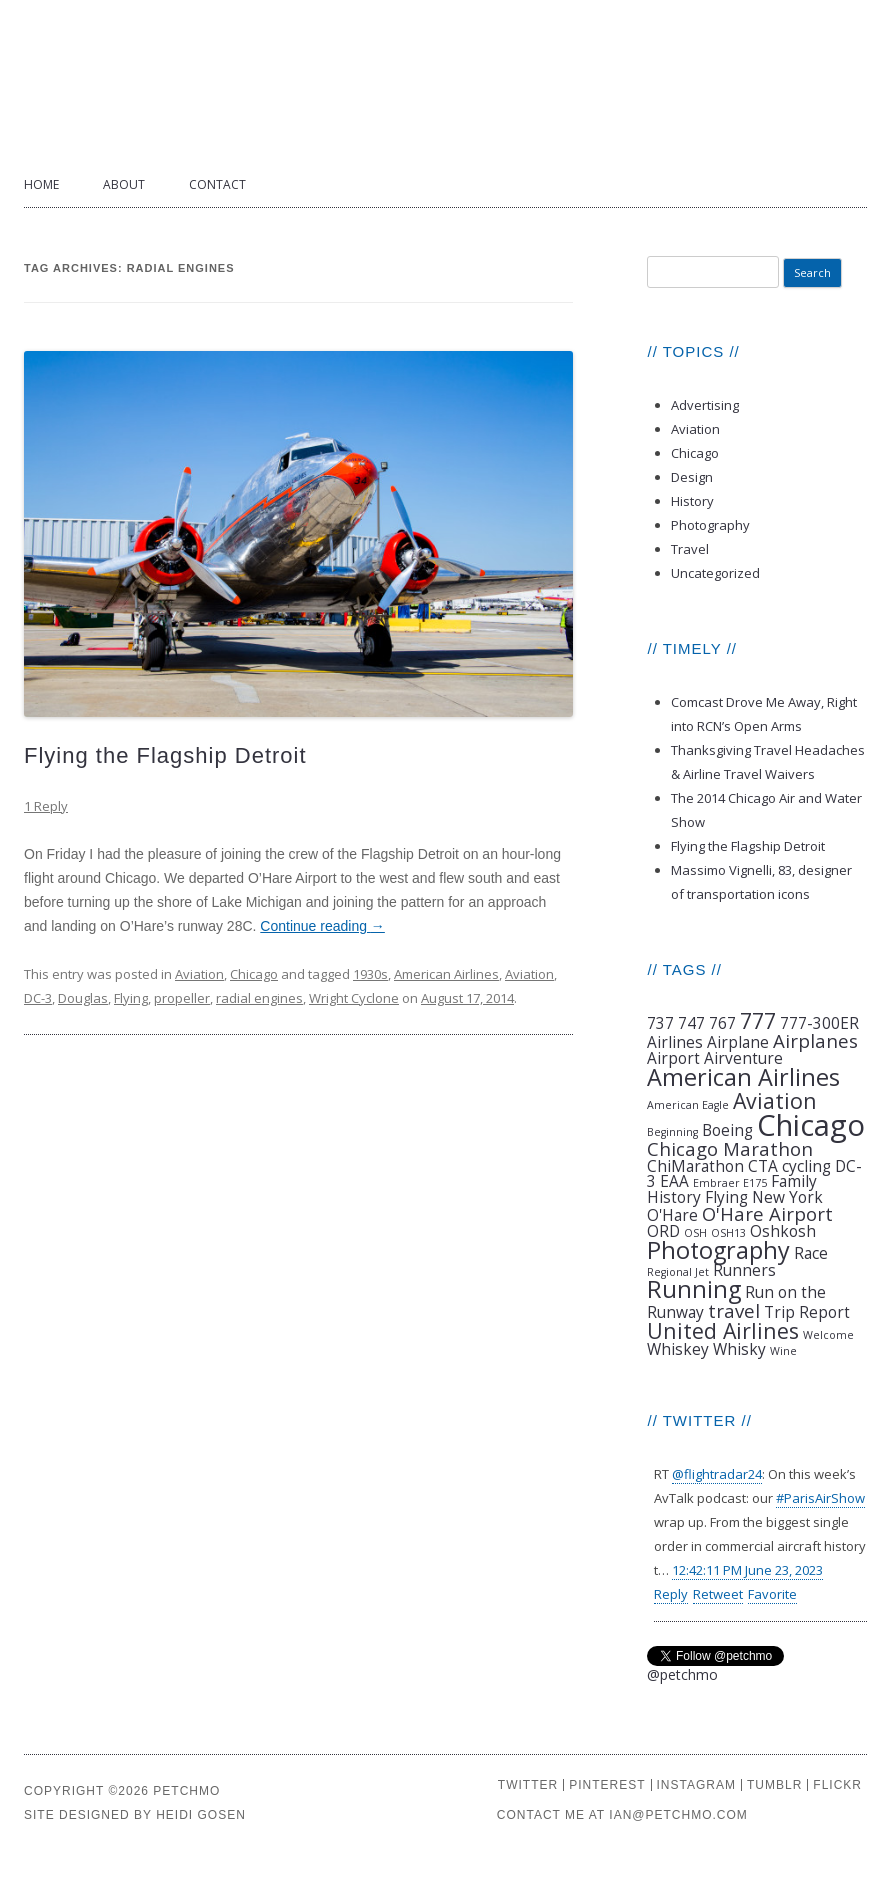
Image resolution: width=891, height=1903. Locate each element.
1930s (370, 974)
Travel (690, 549)
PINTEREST (607, 1785)
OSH (695, 1233)
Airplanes (815, 1040)
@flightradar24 (717, 1474)
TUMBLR (774, 1785)
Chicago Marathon (730, 1148)
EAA (674, 1181)
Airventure (743, 1058)
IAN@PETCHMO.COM (678, 1815)
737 (660, 1023)
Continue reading (322, 926)
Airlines (675, 1042)
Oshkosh (783, 1231)
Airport (673, 1058)
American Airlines (446, 974)
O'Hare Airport (767, 1213)
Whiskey (678, 1349)
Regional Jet (678, 1272)
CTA (763, 1166)
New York (787, 1197)
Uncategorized (715, 573)
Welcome (828, 1335)
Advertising (705, 405)
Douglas (83, 998)
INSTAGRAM (696, 1785)
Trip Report (807, 1312)
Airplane (738, 1042)
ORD (663, 1231)
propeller (182, 998)
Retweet (718, 1594)
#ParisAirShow (820, 1498)
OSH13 (728, 1233)
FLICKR (837, 1785)
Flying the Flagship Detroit (165, 755)
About (124, 184)
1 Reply (46, 806)
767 (722, 1023)
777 (758, 1020)
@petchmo (682, 1674)
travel (734, 1310)
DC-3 (38, 998)
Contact (217, 184)
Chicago (254, 974)
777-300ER (819, 1023)
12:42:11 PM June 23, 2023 (747, 1570)
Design (692, 477)
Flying (131, 998)
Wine (783, 1351)
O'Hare (672, 1215)
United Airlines (723, 1330)
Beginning (672, 1132)
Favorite (772, 1594)
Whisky (739, 1349)
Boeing (727, 1130)
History (692, 501)
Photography (710, 525)
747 (691, 1023)
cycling (806, 1166)
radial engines (259, 998)
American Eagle (688, 1105)
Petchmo (446, 81)
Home (41, 184)
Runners (744, 1270)
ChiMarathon (695, 1166)
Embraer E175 (730, 1183)
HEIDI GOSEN (201, 1815)
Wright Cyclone (354, 998)
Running (694, 1289)
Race (811, 1253)
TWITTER (528, 1785)
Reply (671, 1594)
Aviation (199, 974)
